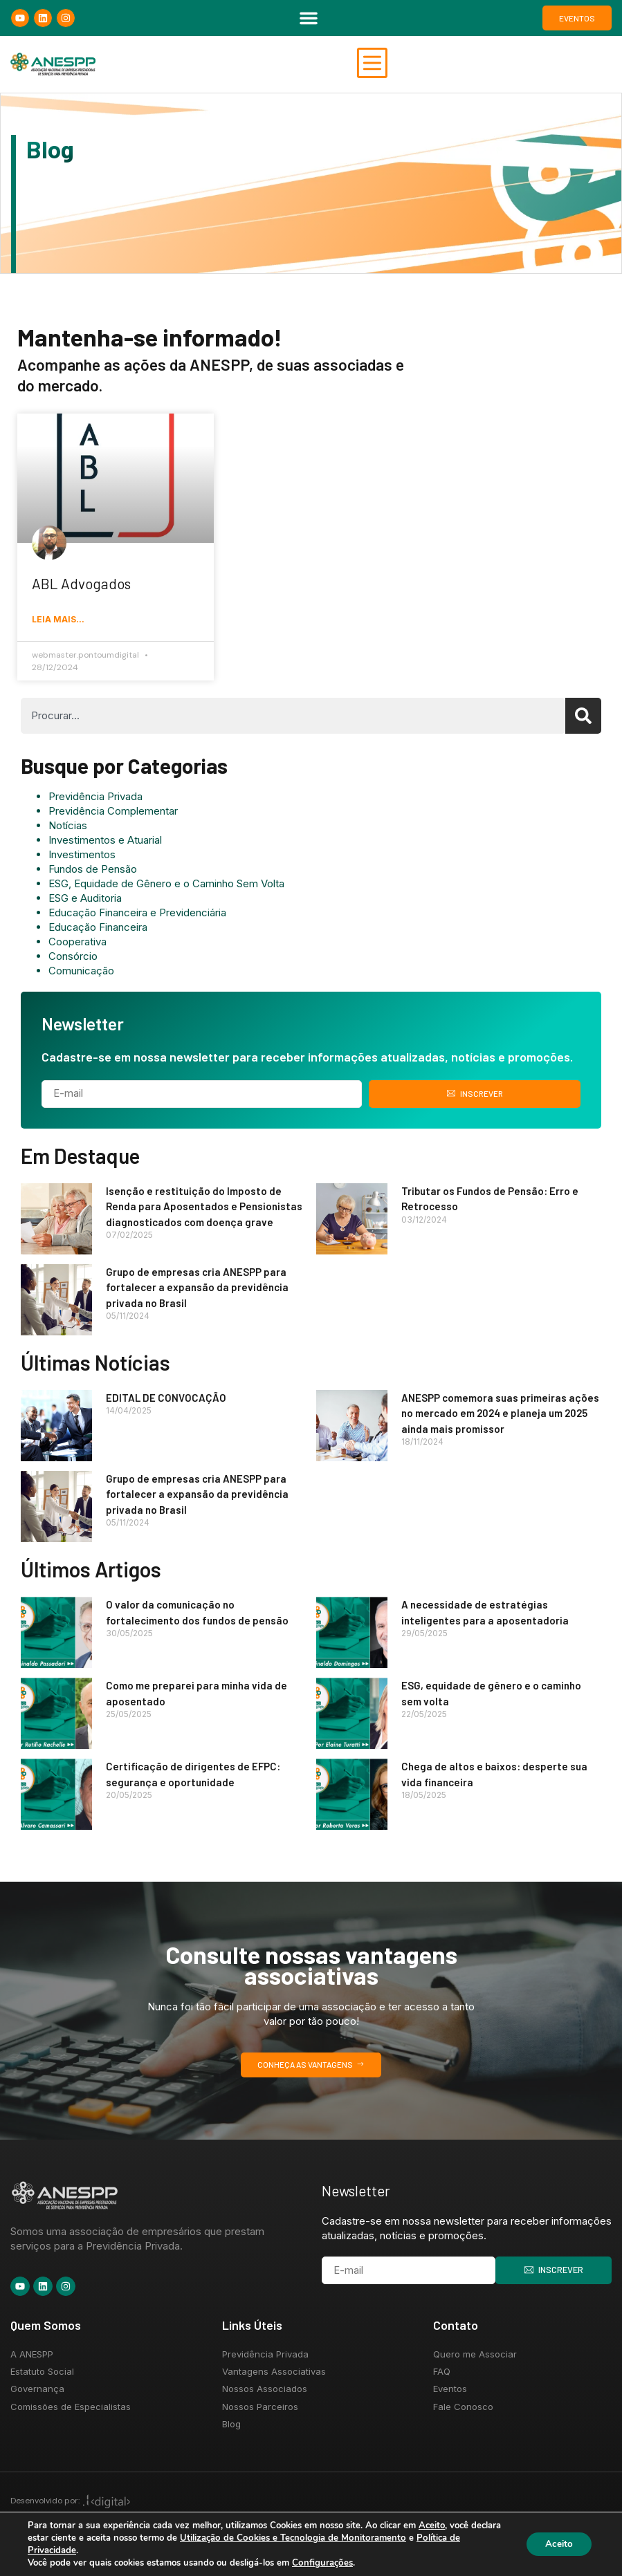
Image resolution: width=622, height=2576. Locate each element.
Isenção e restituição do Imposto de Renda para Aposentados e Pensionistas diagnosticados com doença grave (204, 1208)
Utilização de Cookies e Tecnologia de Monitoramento (322, 2538)
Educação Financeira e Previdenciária (137, 914)
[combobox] (293, 718)
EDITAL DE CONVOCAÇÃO (166, 1399)
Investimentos (82, 856)
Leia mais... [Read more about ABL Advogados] (58, 622)
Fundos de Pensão (92, 871)
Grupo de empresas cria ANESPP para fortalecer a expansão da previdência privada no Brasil (197, 1289)
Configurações (321, 2563)
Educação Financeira (97, 929)
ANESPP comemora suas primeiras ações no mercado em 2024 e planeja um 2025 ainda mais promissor (500, 1415)
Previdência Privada (95, 798)
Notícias (67, 827)
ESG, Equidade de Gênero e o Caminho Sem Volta (166, 885)
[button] (308, 18)
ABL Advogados (81, 585)
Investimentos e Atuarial (105, 842)
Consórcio (73, 958)
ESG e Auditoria (85, 900)
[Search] (583, 718)
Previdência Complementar (113, 812)
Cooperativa (77, 943)
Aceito (556, 2543)
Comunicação (81, 972)
